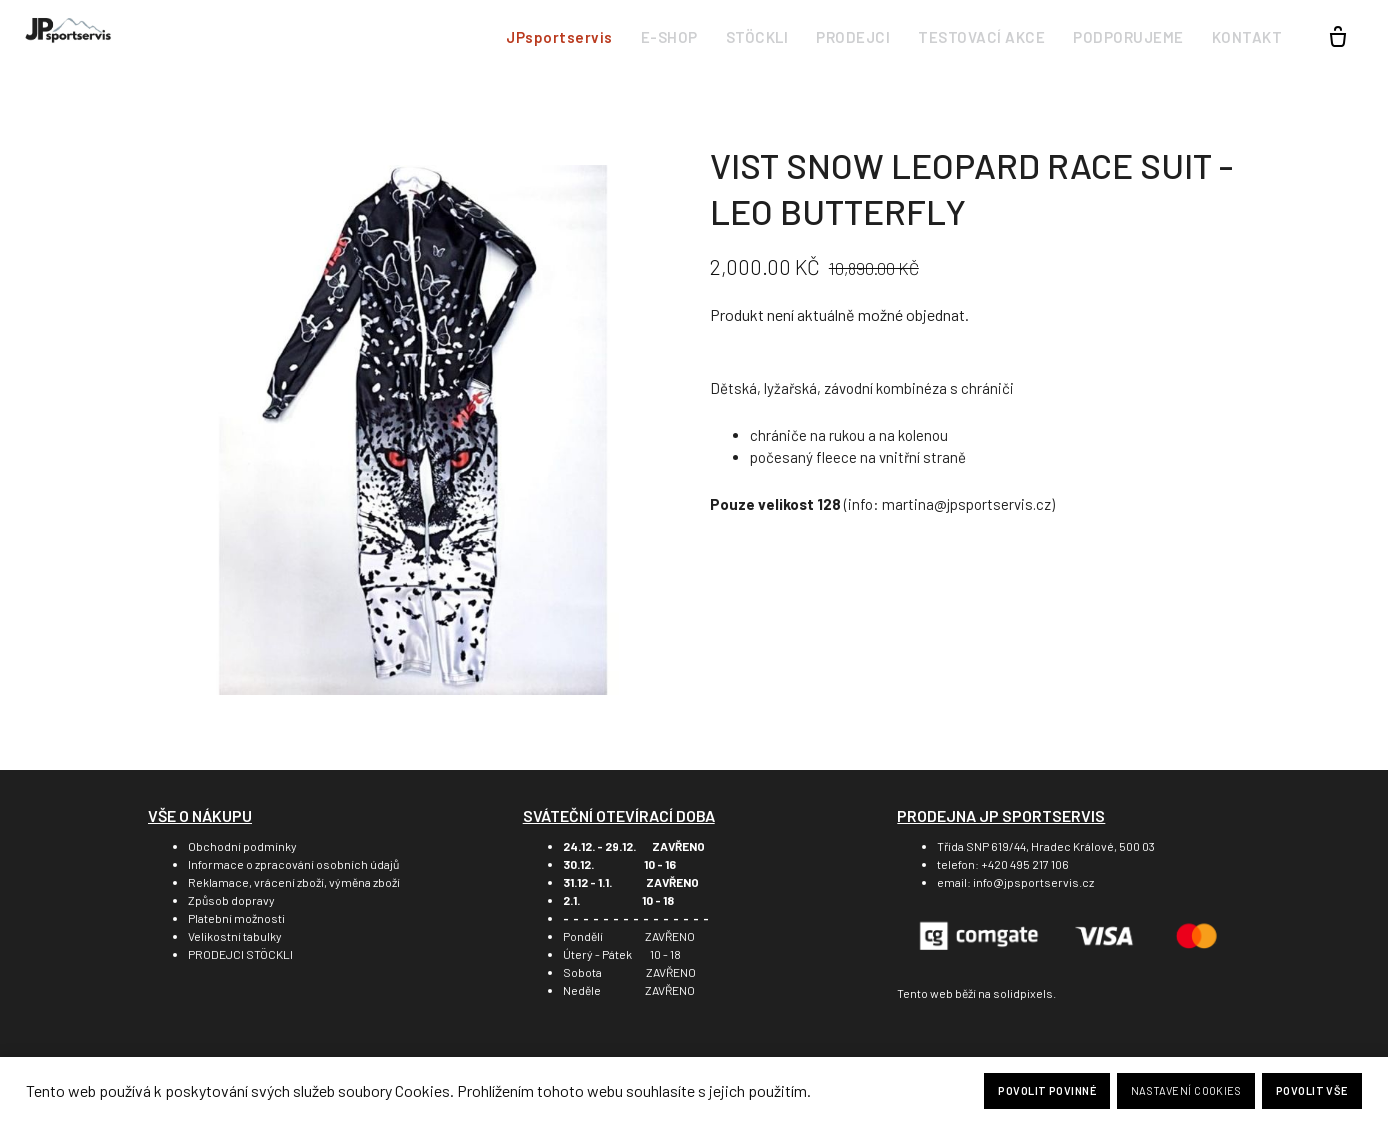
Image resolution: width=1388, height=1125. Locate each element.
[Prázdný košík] (1338, 38)
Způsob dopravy (231, 900)
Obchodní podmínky (242, 846)
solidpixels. (1024, 993)
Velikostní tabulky (235, 936)
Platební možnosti (236, 918)
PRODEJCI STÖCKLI (240, 954)
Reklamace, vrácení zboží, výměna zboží (294, 882)
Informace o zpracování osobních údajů (293, 864)
